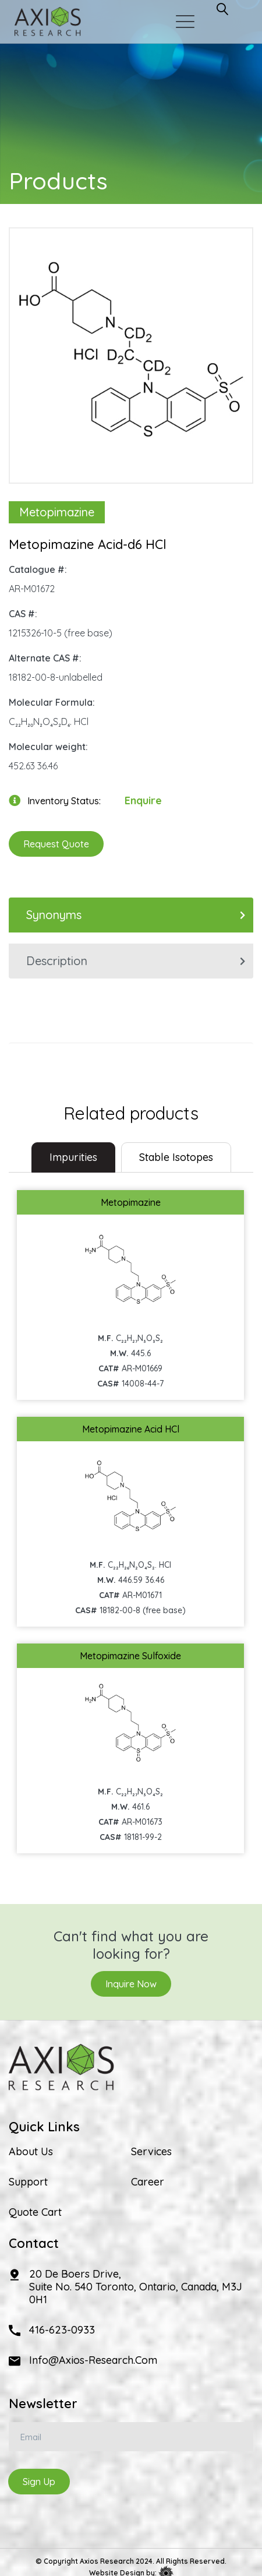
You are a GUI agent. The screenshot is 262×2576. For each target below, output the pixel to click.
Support (28, 2182)
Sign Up (39, 2481)
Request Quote (56, 844)
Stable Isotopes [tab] (176, 1157)
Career (147, 2182)
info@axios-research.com (93, 2360)
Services (151, 2151)
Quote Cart (35, 2212)
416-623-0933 (62, 2329)
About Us (31, 2151)
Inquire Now (131, 1984)
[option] (131, 349)
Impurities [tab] (73, 1157)
